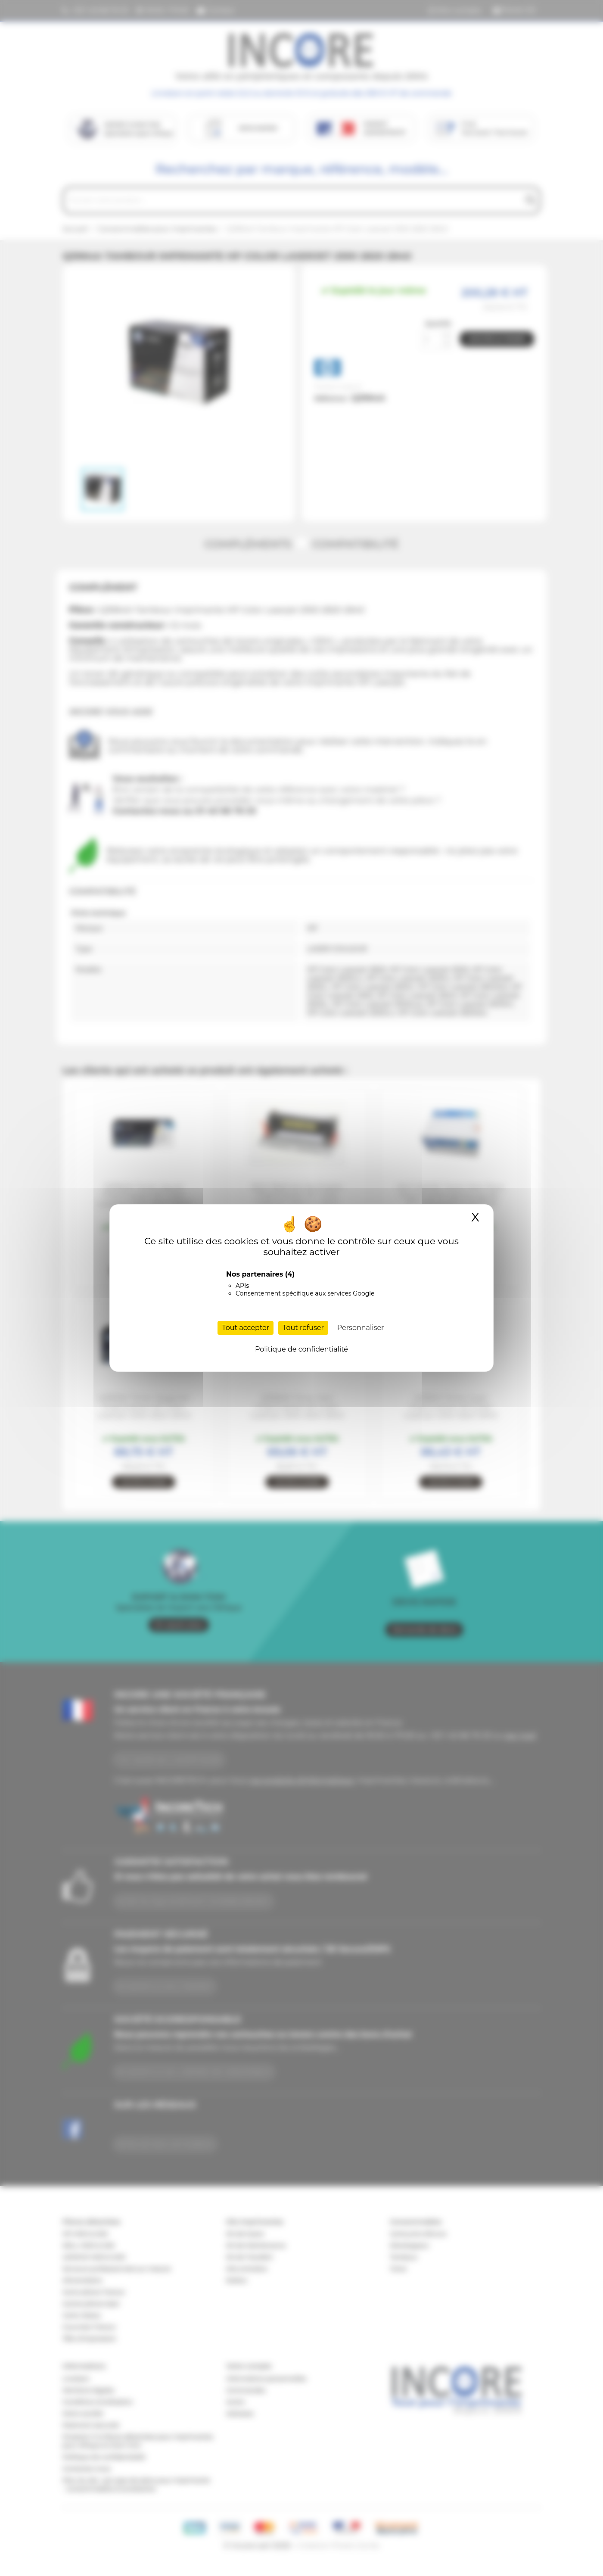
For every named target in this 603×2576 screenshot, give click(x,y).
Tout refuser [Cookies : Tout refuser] (303, 1328)
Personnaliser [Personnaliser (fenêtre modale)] (360, 1328)
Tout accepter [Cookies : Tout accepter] (245, 1328)
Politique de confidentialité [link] (301, 1349)
